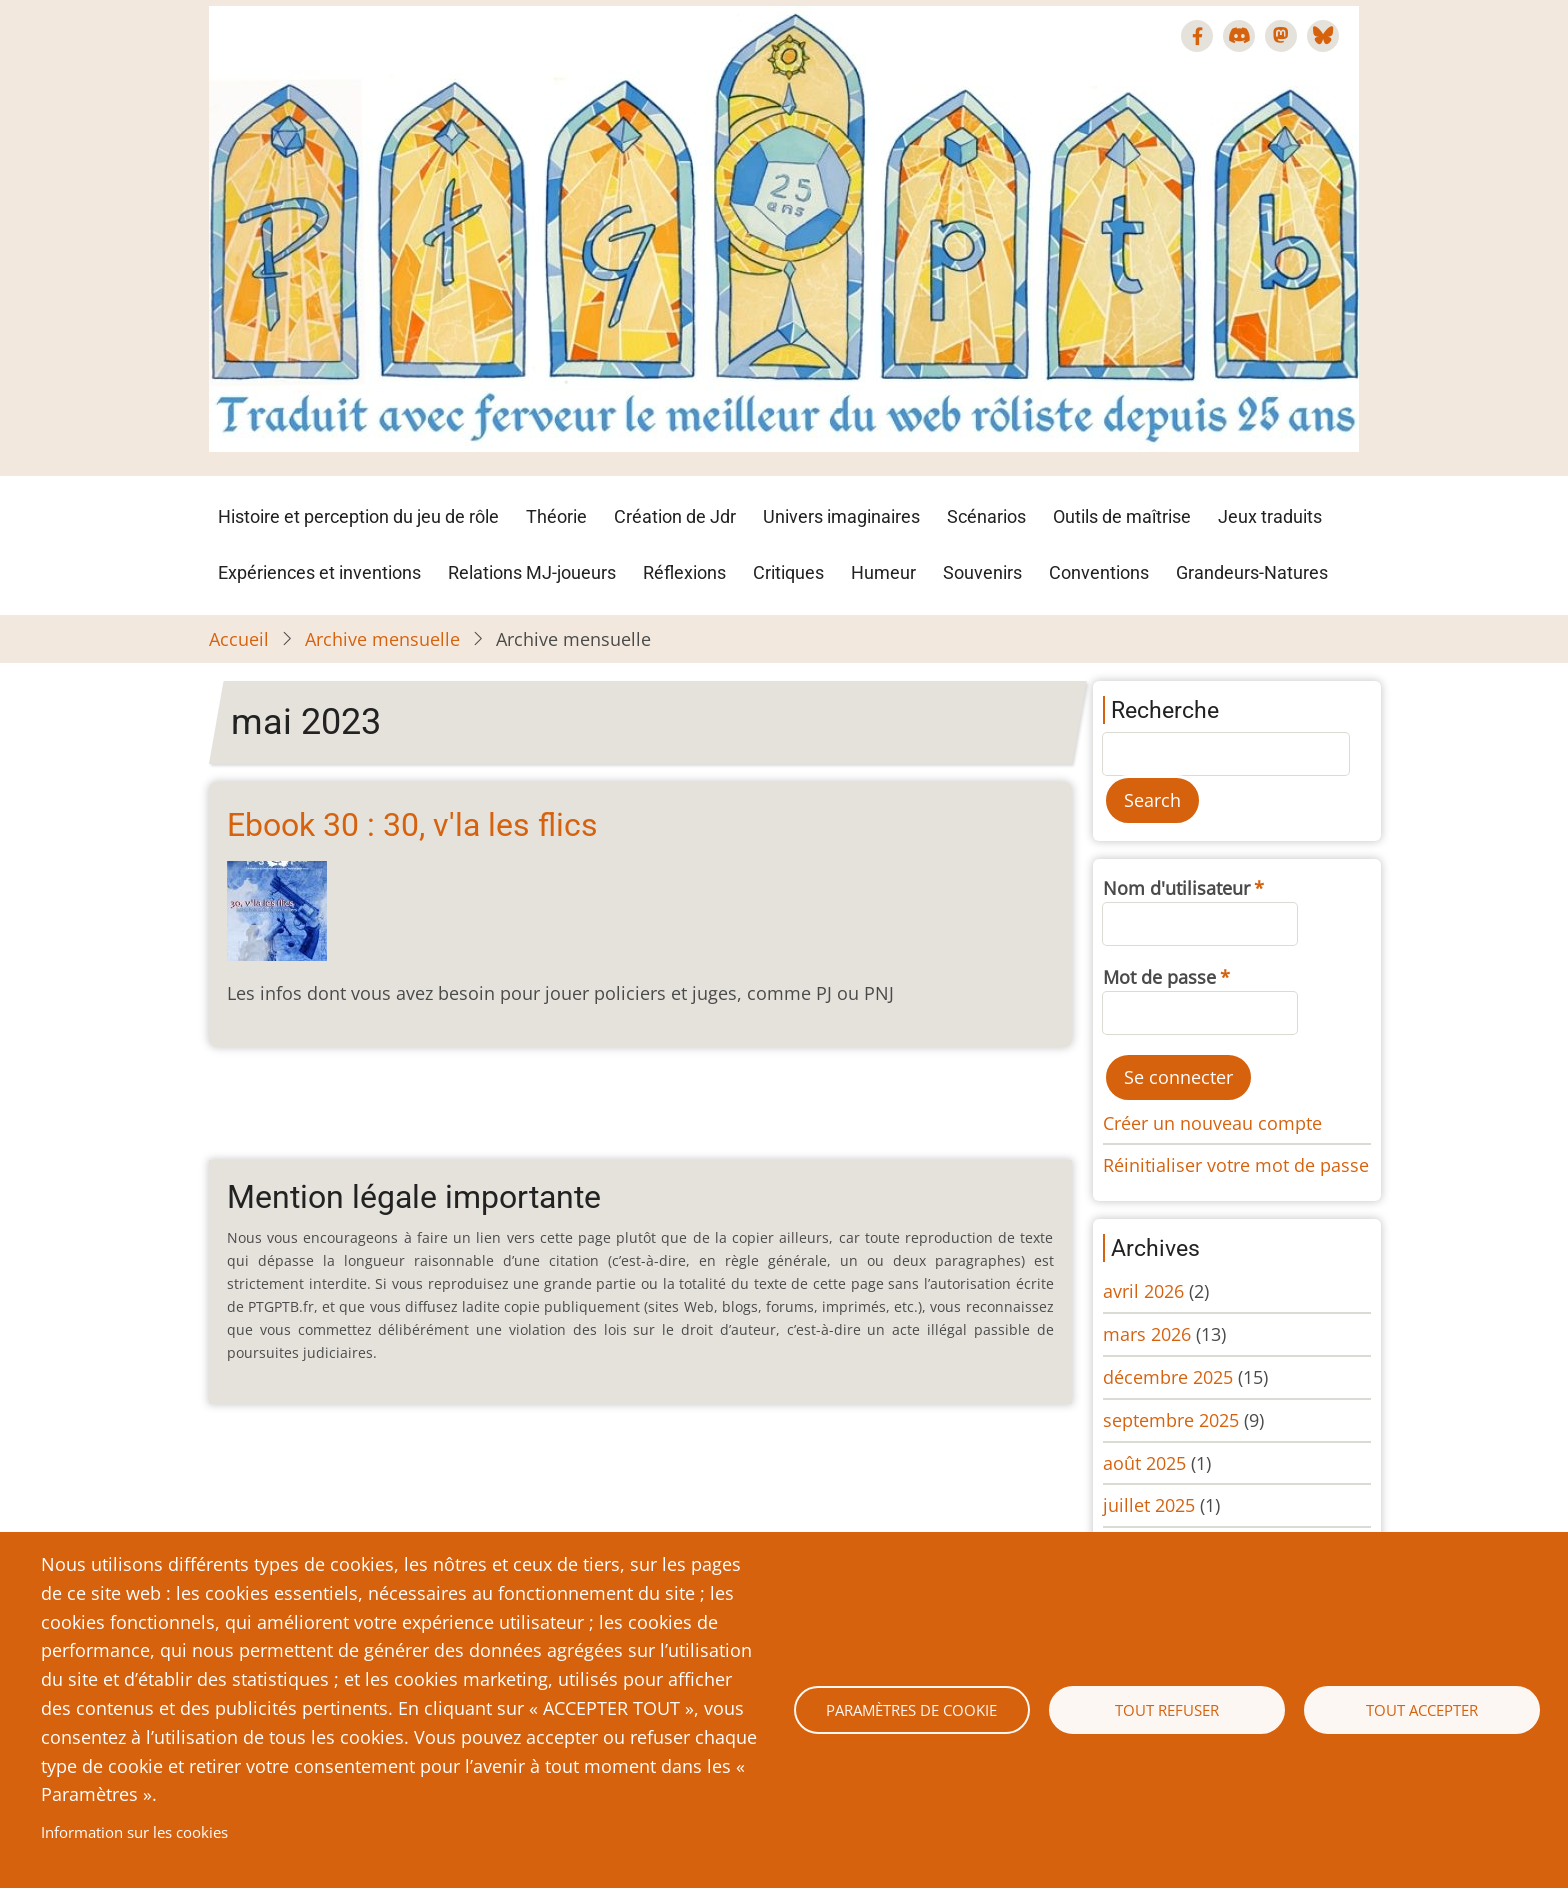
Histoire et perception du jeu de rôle (358, 516)
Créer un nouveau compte (1212, 1123)
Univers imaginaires (841, 516)
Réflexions (684, 572)
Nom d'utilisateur (1176, 888)
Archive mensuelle (382, 639)
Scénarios (986, 516)
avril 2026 (1143, 1291)
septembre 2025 (1171, 1420)
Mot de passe (1159, 977)
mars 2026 (1147, 1334)
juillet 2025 (1149, 1505)
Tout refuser (1167, 1710)
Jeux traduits (1270, 516)
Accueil (239, 639)
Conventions (1099, 572)
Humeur (883, 572)
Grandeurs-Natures (1252, 572)
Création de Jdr (675, 516)
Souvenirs (982, 572)
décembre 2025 (1168, 1377)
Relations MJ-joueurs (532, 572)
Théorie (556, 516)
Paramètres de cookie (911, 1710)
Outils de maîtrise (1122, 516)
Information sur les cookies (134, 1832)
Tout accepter (1422, 1710)
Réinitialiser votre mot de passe (1236, 1165)
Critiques (788, 572)
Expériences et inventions (319, 572)
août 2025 (1144, 1463)
